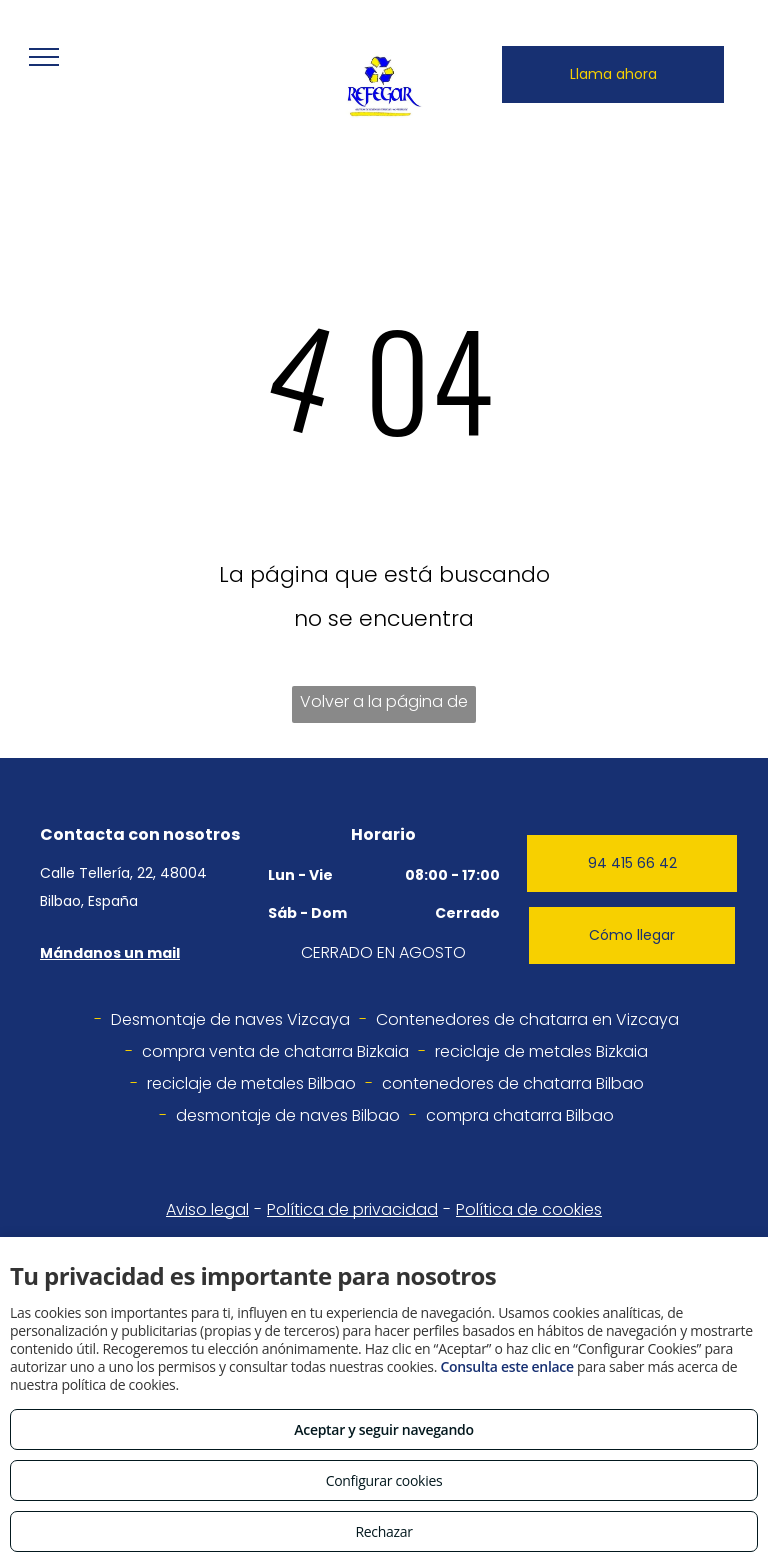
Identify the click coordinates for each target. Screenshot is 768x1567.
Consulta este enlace (506, 1366)
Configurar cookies (384, 1480)
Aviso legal (207, 1209)
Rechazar (383, 1531)
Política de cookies (529, 1209)
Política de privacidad (352, 1209)
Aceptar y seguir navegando (383, 1429)
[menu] (44, 57)
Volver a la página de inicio (384, 706)
